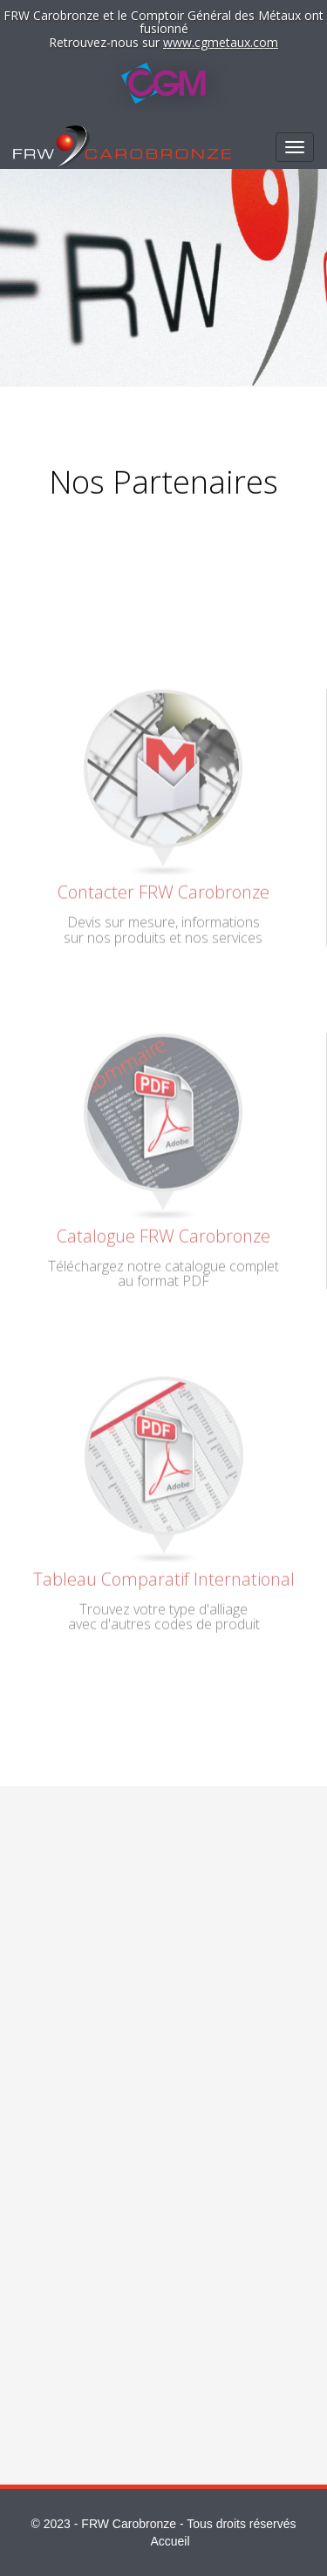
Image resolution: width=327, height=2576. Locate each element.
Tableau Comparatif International (164, 1575)
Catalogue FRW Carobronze (163, 1232)
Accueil (169, 2541)
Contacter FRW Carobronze (163, 888)
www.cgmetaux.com (220, 42)
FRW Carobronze (128, 2524)
